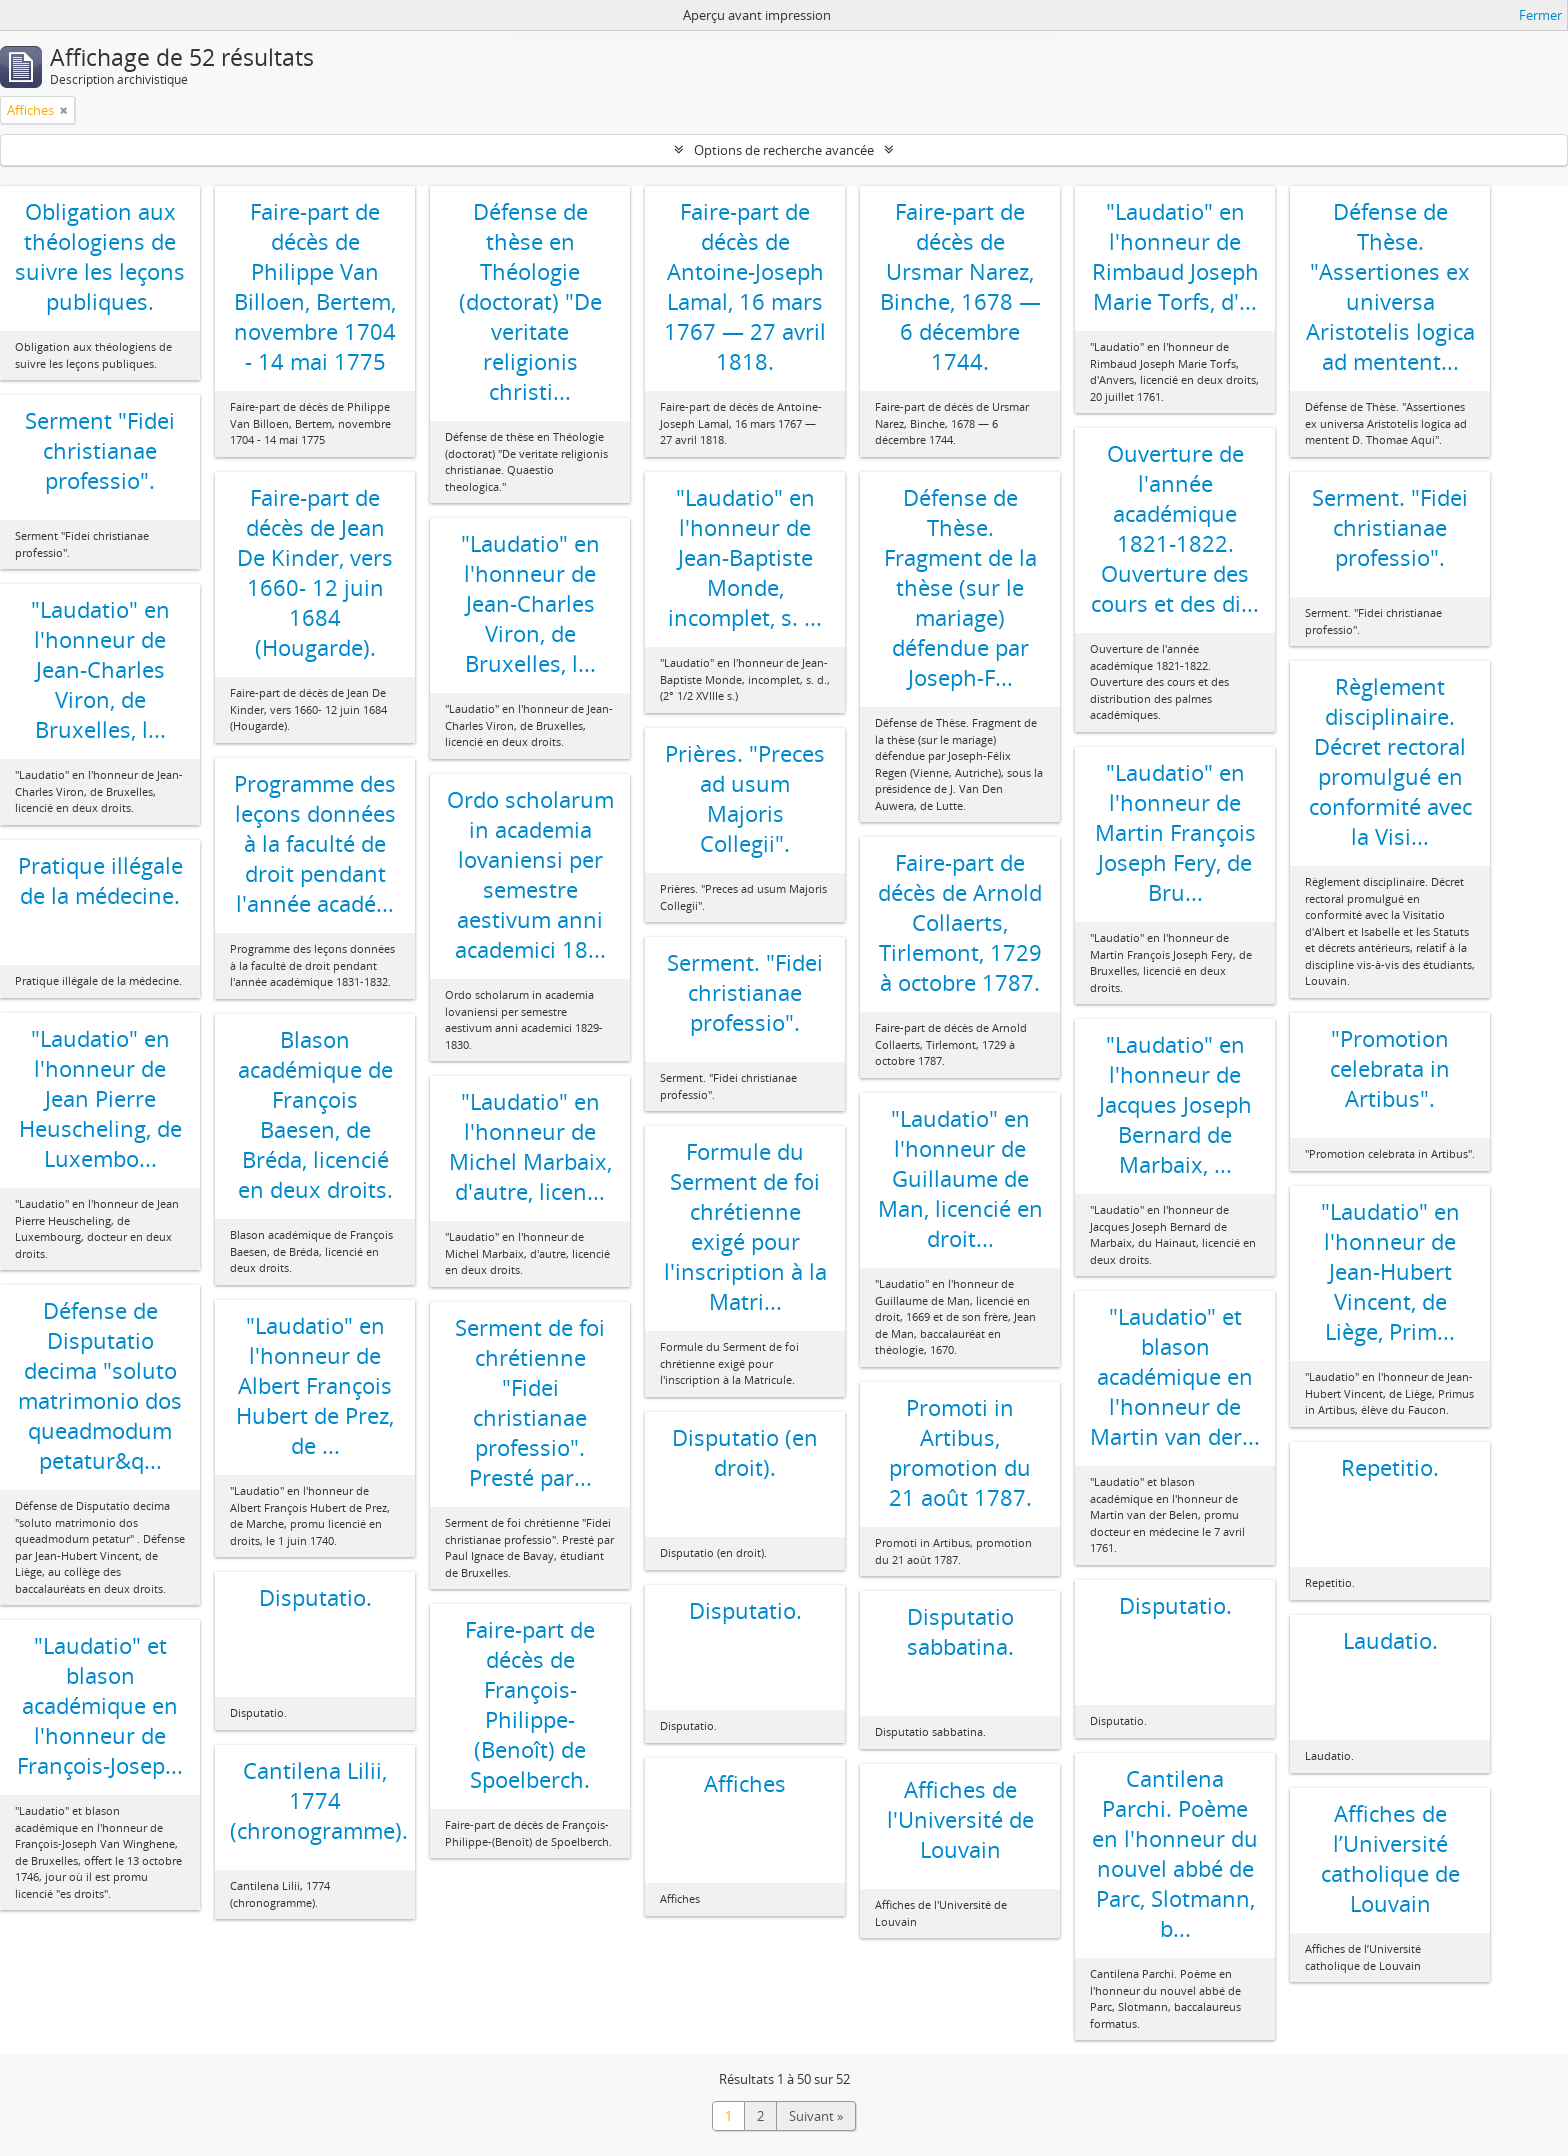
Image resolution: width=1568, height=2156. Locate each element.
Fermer (1540, 15)
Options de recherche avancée (784, 150)
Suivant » (816, 2116)
